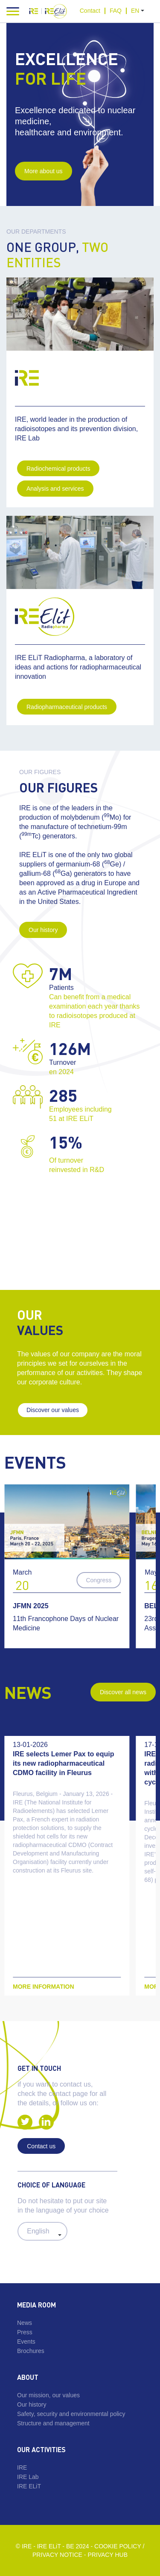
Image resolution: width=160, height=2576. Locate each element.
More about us (43, 171)
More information (43, 1986)
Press (24, 2332)
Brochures (30, 2350)
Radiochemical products (58, 468)
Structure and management (53, 2423)
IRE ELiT (29, 2486)
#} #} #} (42, 2231)
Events (26, 2341)
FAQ (116, 10)
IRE (22, 2467)
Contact (90, 10)
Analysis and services (55, 488)
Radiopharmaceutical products (66, 706)
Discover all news (123, 1692)
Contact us (41, 2146)
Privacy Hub (107, 2554)
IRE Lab (28, 2476)
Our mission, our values (48, 2395)
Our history (43, 929)
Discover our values (52, 1410)
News (24, 2322)
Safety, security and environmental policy (71, 2413)
